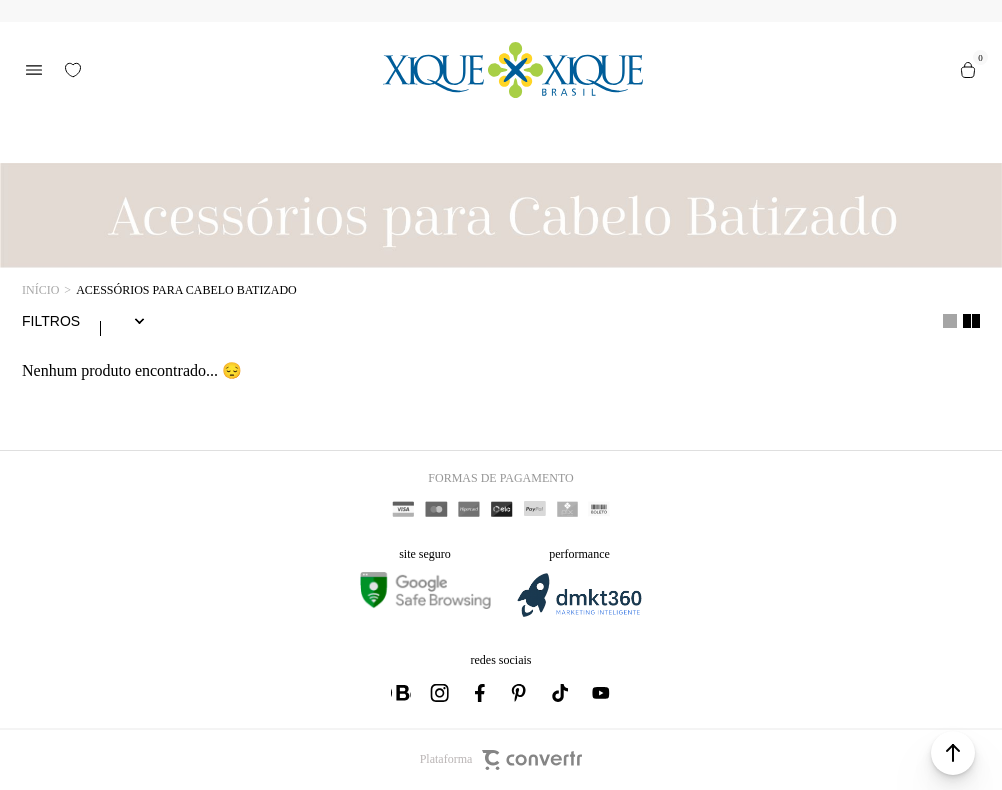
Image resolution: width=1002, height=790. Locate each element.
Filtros (51, 321)
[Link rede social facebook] (481, 693)
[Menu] (34, 70)
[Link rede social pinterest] (521, 693)
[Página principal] (513, 70)
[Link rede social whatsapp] (401, 693)
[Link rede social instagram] (441, 693)
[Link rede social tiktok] (561, 693)
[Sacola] (968, 70)
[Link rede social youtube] (601, 693)
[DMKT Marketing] (579, 613)
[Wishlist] (73, 70)
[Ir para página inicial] (40, 290)
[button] (953, 753)
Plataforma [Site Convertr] (501, 760)
